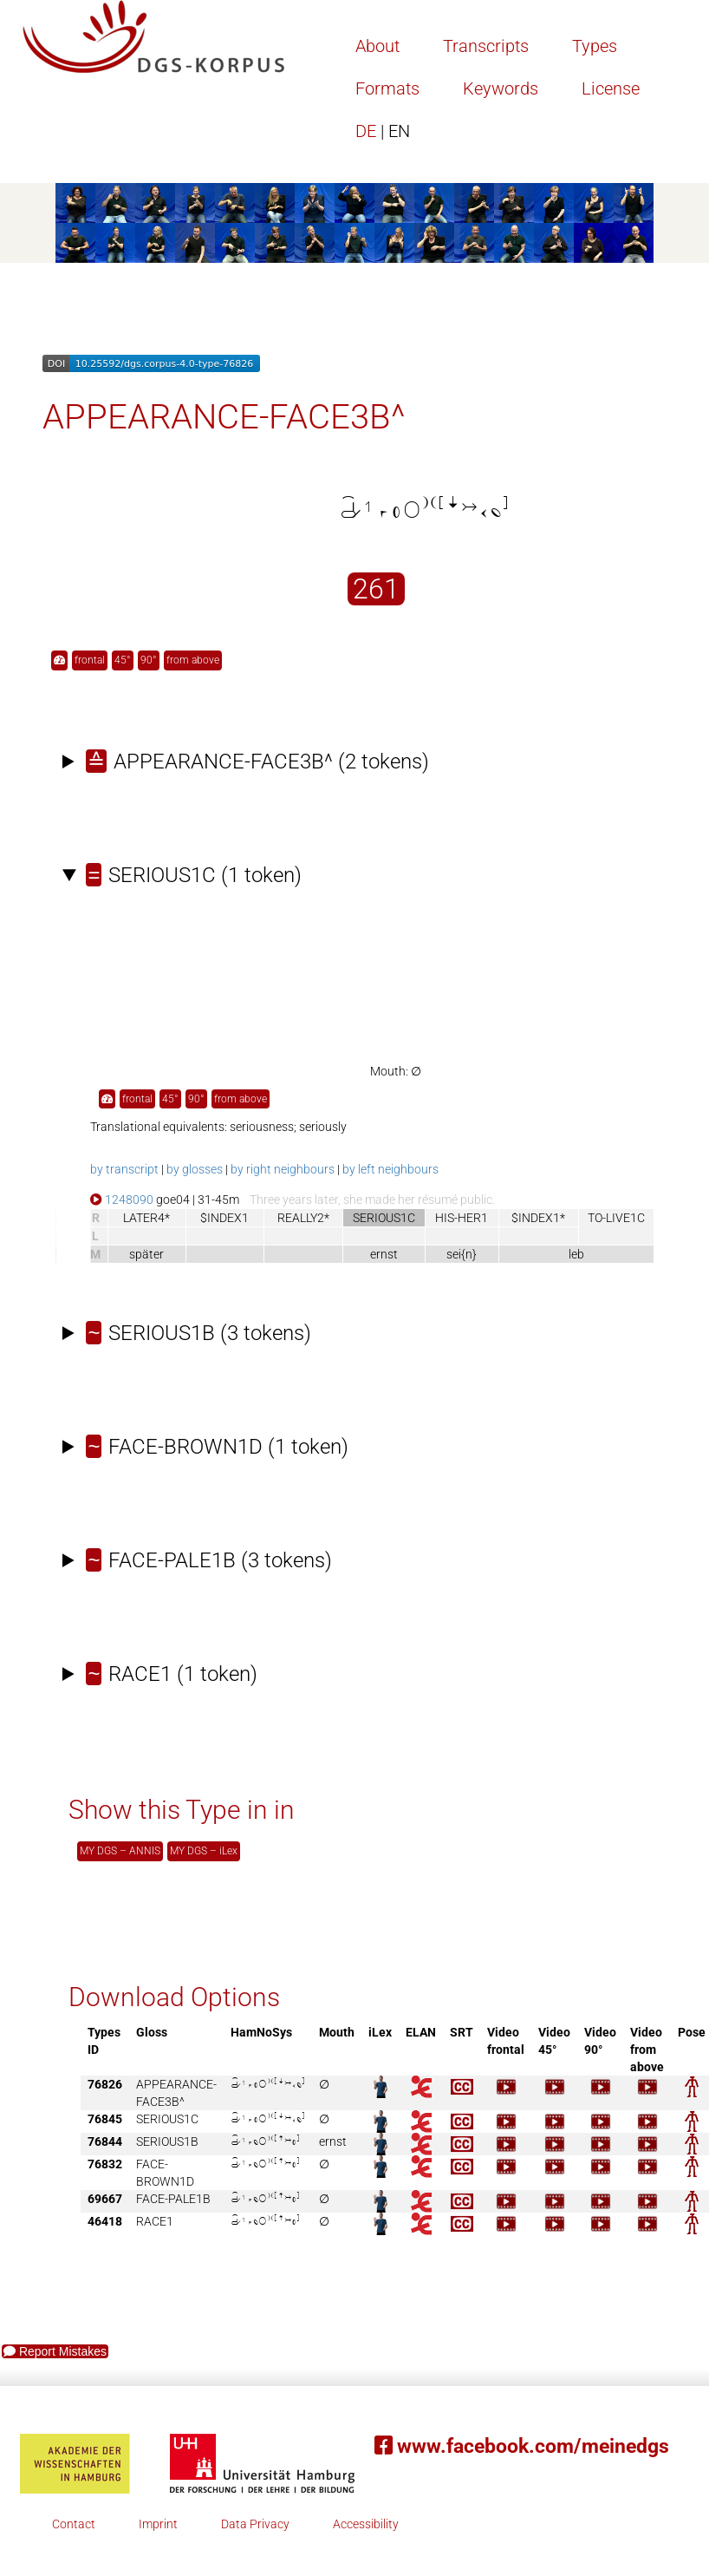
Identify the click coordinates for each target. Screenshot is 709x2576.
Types (594, 46)
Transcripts (486, 46)
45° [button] (122, 660)
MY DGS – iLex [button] (203, 1851)
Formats (387, 88)
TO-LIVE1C (616, 1218)
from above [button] (192, 660)
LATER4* (146, 1218)
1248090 (121, 1199)
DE (382, 131)
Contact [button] (73, 2524)
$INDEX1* (538, 1218)
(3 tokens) (198, 1333)
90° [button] (148, 660)
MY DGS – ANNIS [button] (120, 1851)
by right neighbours (283, 1169)
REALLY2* (303, 1218)
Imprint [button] (158, 2524)
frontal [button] (90, 660)
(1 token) (194, 875)
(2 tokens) (257, 761)
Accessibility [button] (366, 2524)
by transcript (124, 1169)
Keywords (500, 88)
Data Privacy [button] (255, 2524)
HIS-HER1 (461, 1218)
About (377, 46)
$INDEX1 (224, 1218)
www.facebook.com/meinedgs (521, 2446)
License (611, 88)
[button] (59, 660)
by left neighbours (390, 1169)
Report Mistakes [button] (55, 2351)
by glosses (194, 1169)
